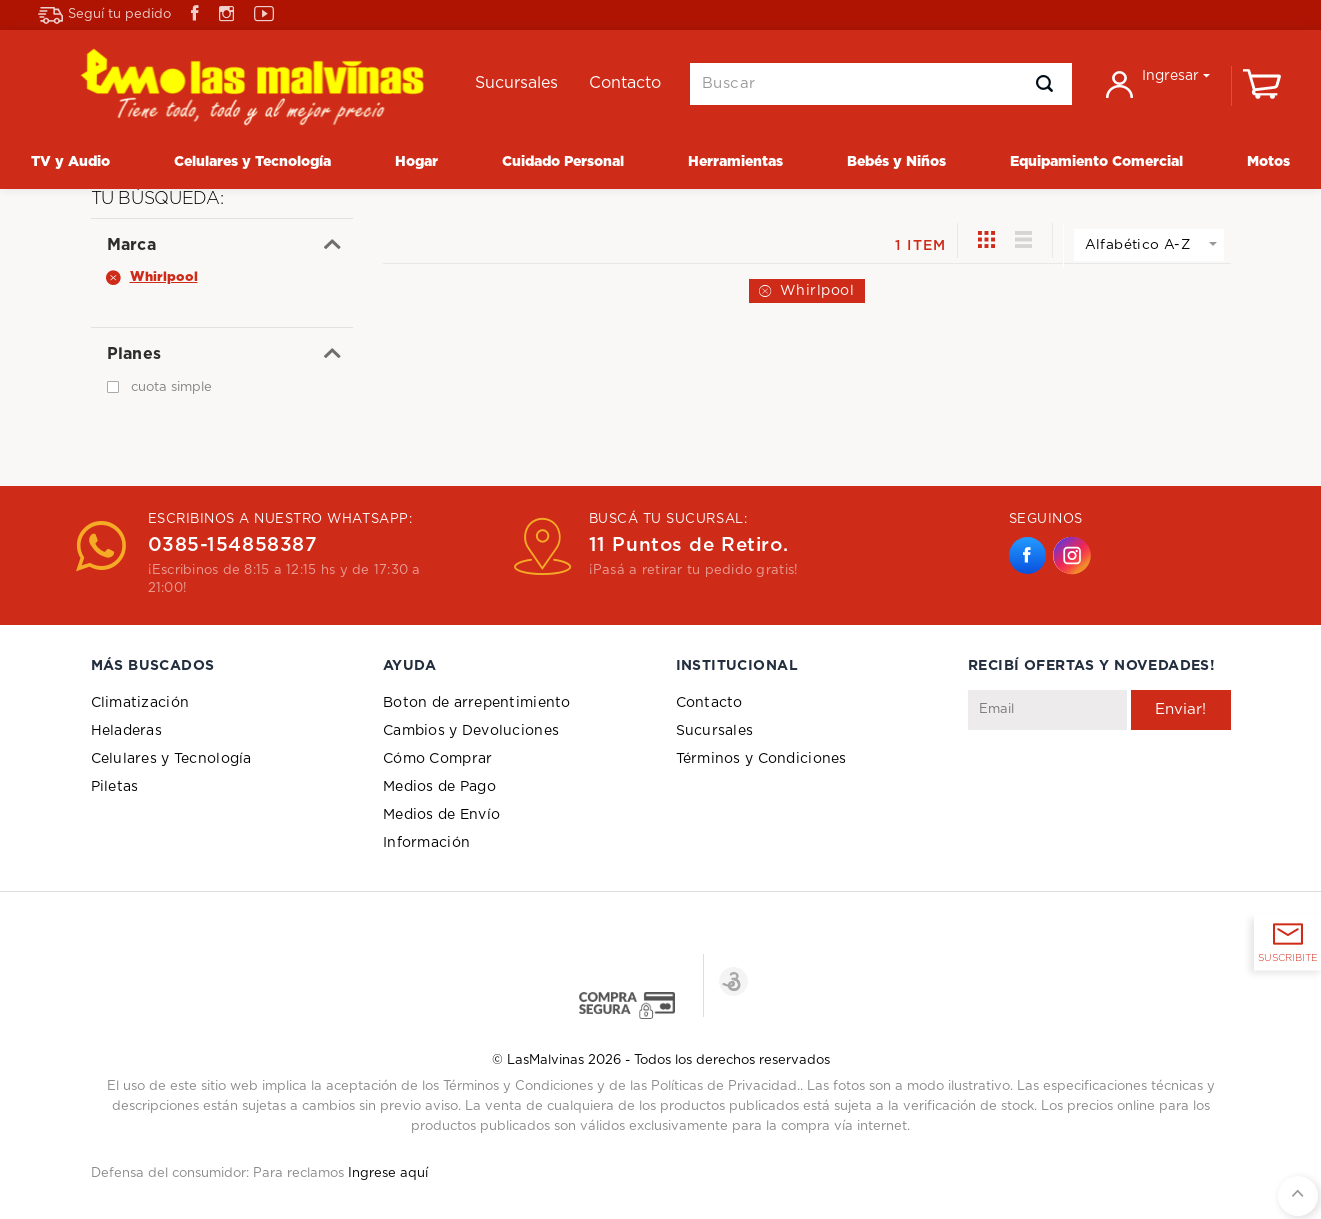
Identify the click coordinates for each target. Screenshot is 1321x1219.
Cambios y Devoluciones (471, 731)
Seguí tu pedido (104, 15)
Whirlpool (817, 291)
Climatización (140, 703)
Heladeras (127, 731)
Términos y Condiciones (761, 759)
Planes (134, 354)
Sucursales (715, 731)
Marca (132, 245)
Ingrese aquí (388, 1173)
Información (426, 843)
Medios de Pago (439, 787)
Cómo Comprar (437, 759)
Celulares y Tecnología (171, 759)
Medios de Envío (441, 815)
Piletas (115, 787)
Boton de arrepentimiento (477, 703)
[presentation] (1120, 779)
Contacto (709, 703)
